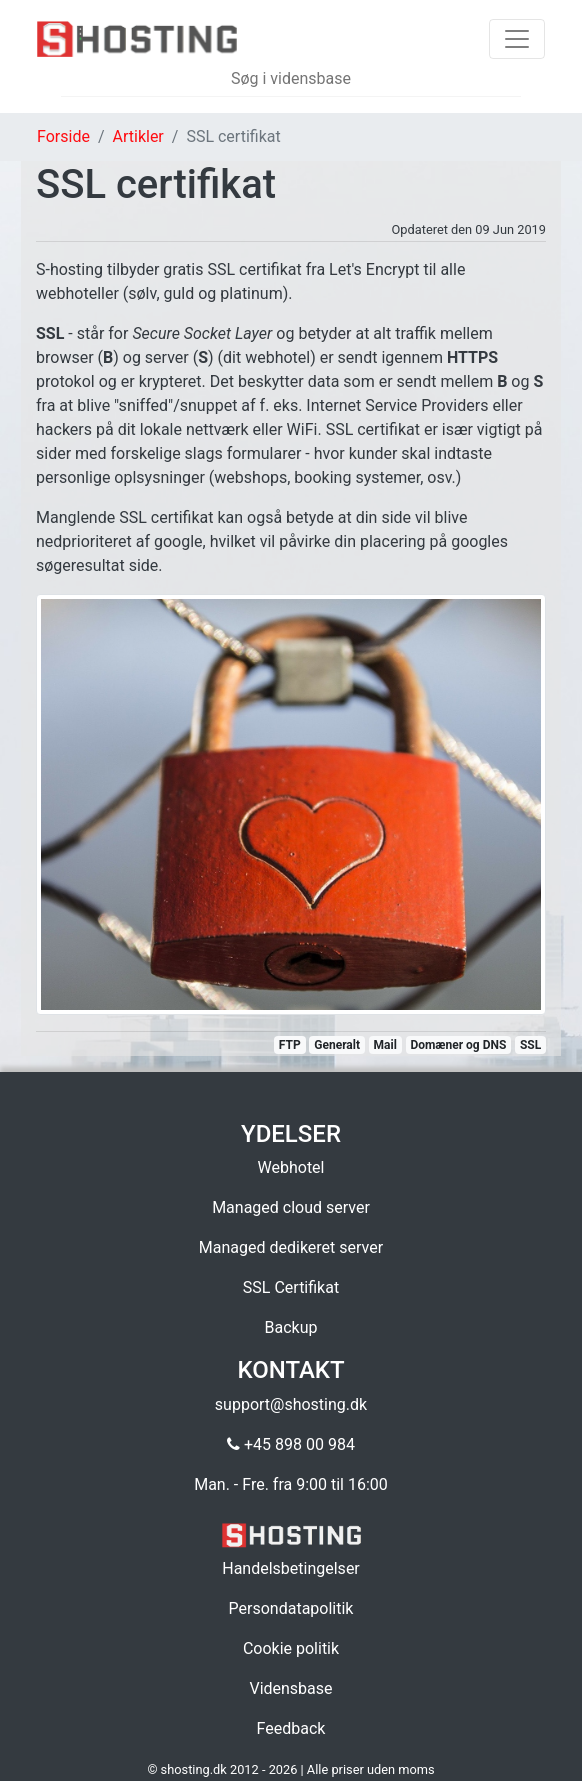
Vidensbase (290, 1688)
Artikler (138, 136)
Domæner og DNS (458, 1045)
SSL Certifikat (291, 1287)
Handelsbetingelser (291, 1568)
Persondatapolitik (291, 1608)
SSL (530, 1045)
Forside (63, 136)
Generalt (337, 1045)
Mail (385, 1045)
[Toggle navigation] (517, 39)
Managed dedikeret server (291, 1247)
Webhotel (291, 1167)
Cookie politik (291, 1648)
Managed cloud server (291, 1207)
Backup (291, 1327)
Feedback (291, 1728)
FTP (290, 1045)
